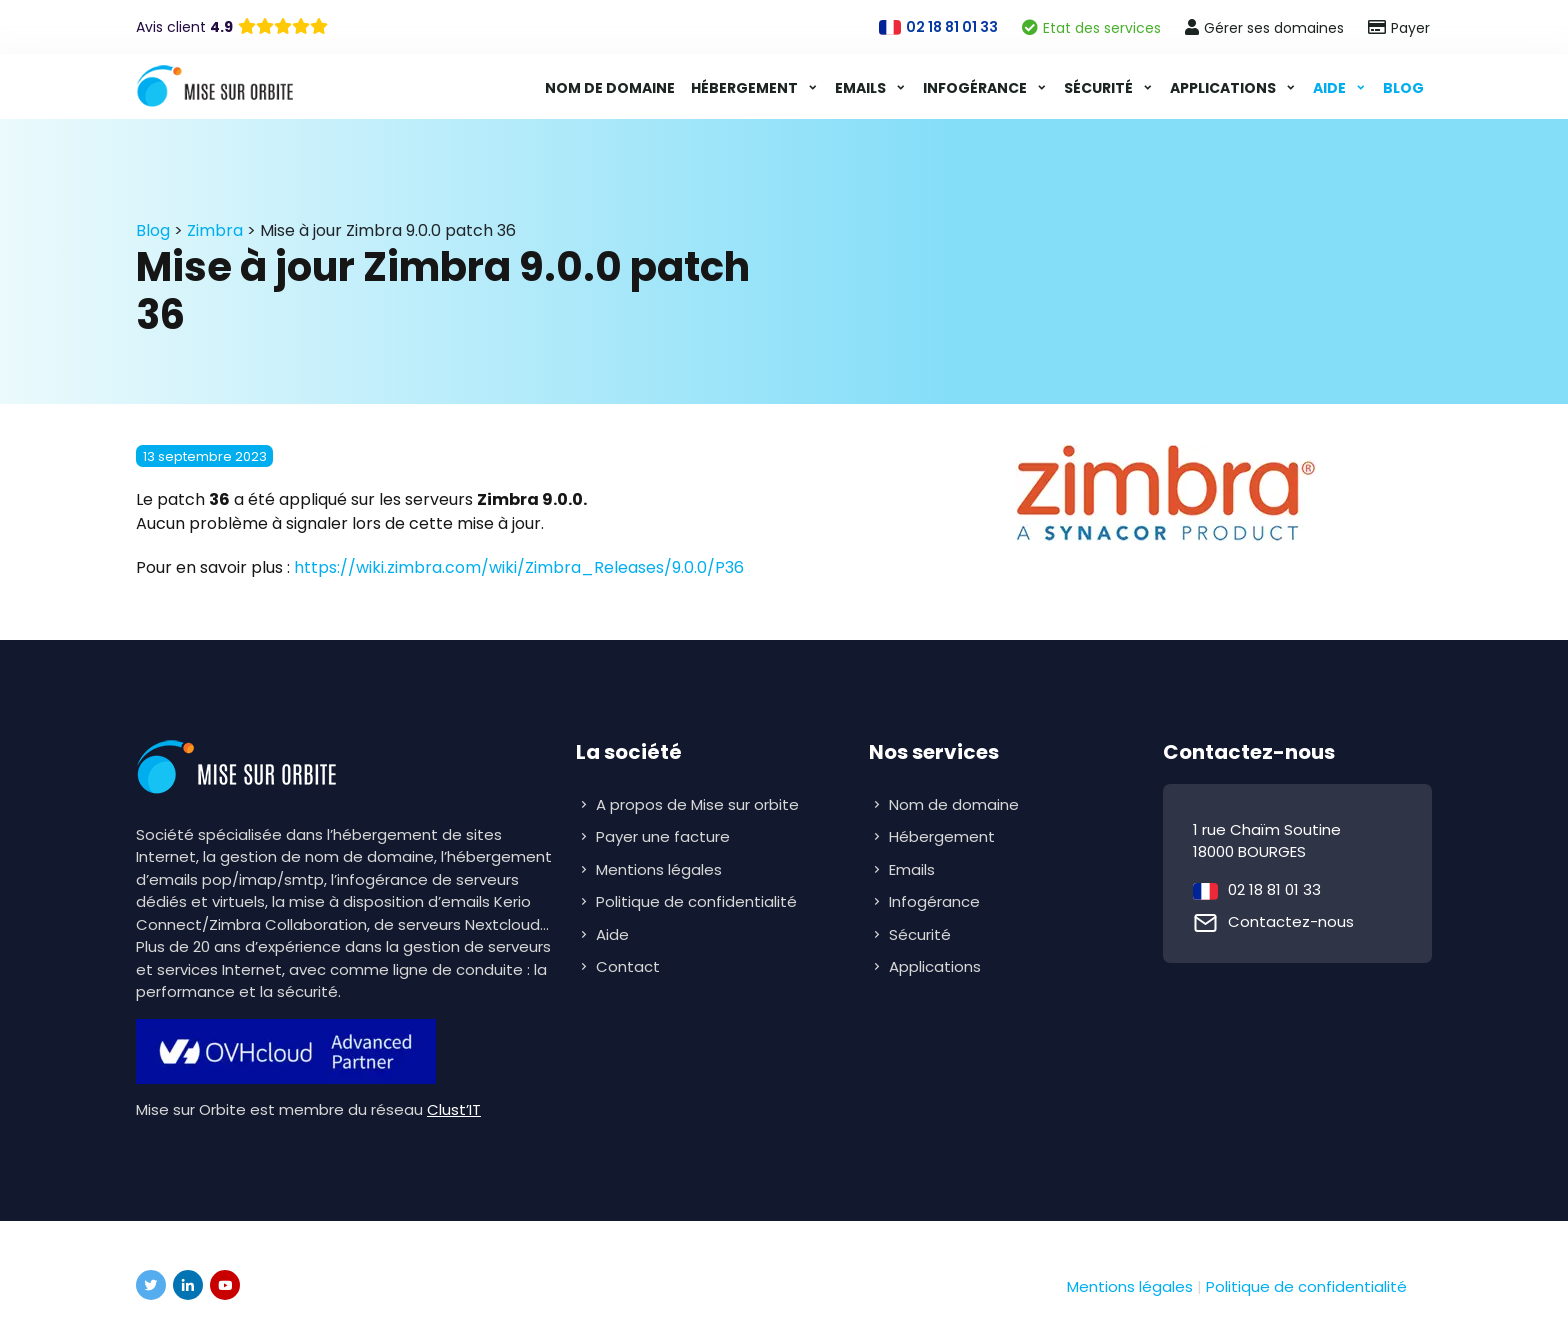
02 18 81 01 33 (1274, 889)
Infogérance (976, 88)
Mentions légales (659, 869)
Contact (628, 966)
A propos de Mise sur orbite (697, 804)
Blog (1403, 88)
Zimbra (215, 230)
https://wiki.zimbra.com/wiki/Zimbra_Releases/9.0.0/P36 (519, 567)
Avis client (184, 27)
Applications (1224, 88)
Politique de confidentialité (696, 901)
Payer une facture (663, 836)
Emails (862, 88)
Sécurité (1100, 88)
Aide (1331, 88)
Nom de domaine (610, 88)
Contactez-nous (1291, 921)
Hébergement (746, 88)
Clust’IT (454, 1109)
